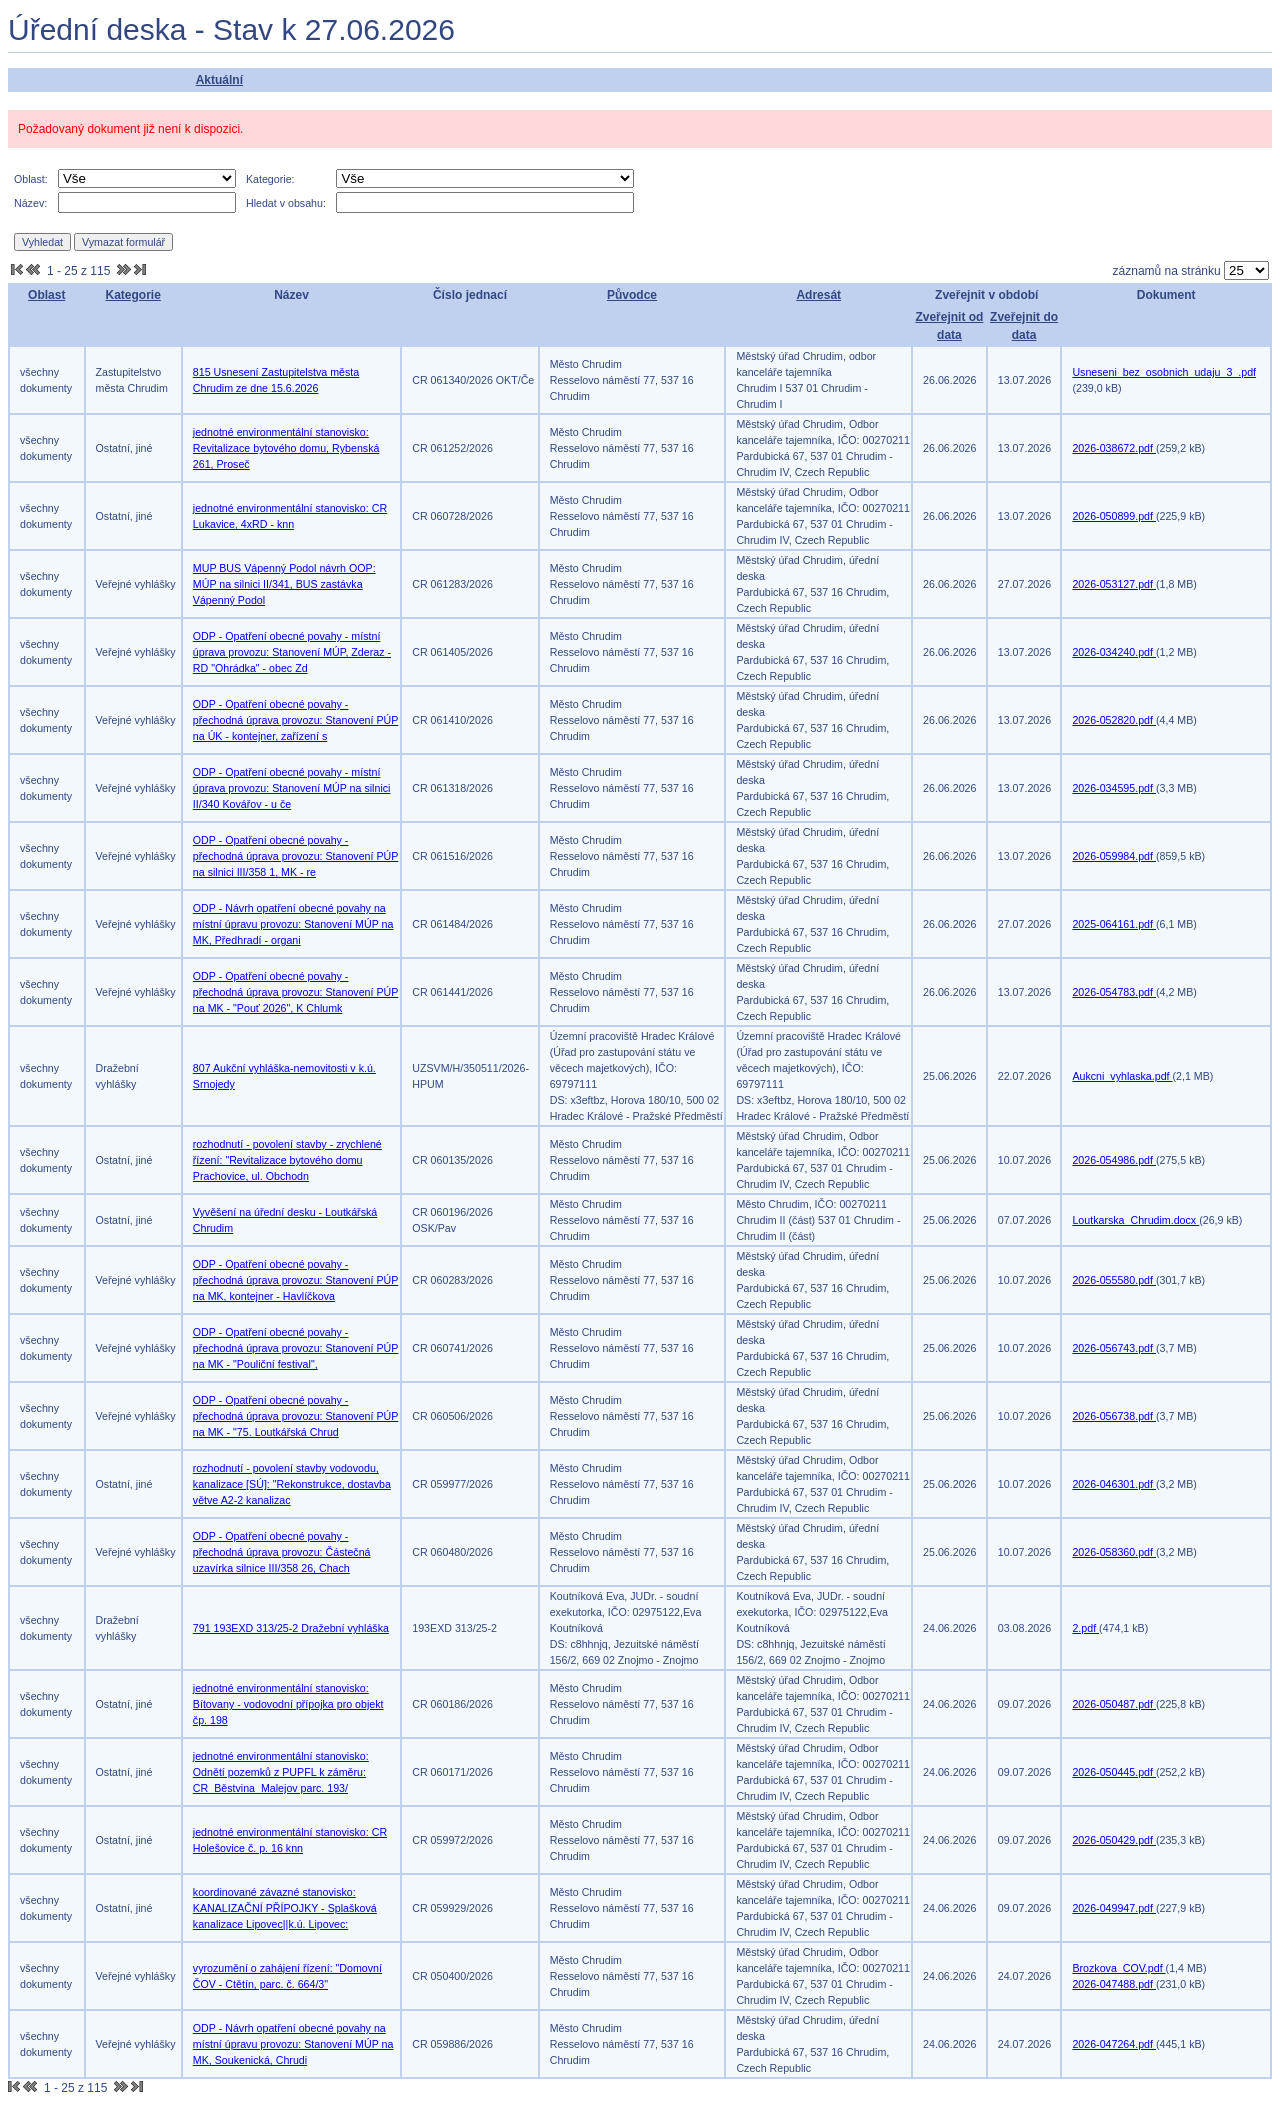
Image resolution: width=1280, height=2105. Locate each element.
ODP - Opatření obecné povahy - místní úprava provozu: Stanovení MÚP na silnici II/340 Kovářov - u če (292, 788)
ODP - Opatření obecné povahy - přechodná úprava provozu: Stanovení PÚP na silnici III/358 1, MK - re (296, 856)
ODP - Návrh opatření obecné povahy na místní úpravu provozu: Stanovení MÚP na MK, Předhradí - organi (293, 924)
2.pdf (1085, 1628)
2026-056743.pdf (1114, 1348)
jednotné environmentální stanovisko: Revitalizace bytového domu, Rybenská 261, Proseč (286, 448)
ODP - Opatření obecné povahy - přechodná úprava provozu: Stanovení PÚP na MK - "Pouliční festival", (296, 1348)
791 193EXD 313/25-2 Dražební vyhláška (291, 1628)
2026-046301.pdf (1114, 1484)
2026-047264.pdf (1114, 2044)
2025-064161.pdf (1114, 924)
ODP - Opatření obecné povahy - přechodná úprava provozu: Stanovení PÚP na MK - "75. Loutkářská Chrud (296, 1416)
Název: (30, 203)
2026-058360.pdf (1114, 1552)
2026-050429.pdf (1114, 1840)
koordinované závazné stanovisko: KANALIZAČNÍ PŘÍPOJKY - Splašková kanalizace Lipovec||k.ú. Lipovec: (285, 1908)
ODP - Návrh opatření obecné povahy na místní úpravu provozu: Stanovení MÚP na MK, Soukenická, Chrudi (293, 2044)
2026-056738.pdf (1114, 1416)
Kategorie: (270, 179)
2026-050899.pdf (1114, 516)
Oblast (46, 295)
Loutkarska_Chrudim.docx (1135, 1220)
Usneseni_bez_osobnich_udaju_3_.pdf (1164, 372)
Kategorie (132, 295)
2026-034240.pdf (1114, 652)
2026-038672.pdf (1114, 448)
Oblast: (31, 179)
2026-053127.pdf (1114, 584)
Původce (632, 295)
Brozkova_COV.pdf (1118, 1968)
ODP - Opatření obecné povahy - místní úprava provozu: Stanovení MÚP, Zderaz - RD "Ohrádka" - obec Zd (292, 652)
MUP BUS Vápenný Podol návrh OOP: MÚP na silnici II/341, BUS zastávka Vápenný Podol (284, 584)
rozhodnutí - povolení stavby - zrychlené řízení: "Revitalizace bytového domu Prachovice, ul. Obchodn (287, 1160)
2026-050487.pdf (1114, 1704)
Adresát (818, 295)
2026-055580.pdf (1114, 1280)
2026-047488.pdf (1114, 1984)
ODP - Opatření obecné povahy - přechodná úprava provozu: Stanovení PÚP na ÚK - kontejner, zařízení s (296, 720)
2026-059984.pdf (1114, 856)
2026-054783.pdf (1114, 992)
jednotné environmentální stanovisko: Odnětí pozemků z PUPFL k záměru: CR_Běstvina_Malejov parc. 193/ (281, 1772)
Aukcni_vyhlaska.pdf (1122, 1076)
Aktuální (219, 80)
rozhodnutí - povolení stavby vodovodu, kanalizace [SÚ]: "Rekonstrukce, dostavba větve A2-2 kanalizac (292, 1484)
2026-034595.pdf (1114, 788)
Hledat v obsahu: (286, 203)
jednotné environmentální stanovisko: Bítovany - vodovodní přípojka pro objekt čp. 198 (288, 1704)
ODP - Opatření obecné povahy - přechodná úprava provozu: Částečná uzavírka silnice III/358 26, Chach (282, 1552)
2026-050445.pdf (1114, 1772)
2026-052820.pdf (1114, 720)
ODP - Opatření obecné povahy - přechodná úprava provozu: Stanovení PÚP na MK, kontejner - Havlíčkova (296, 1280)
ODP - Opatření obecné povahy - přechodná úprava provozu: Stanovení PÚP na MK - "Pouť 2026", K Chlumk (296, 992)
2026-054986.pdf (1114, 1160)
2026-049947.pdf (1114, 1908)
